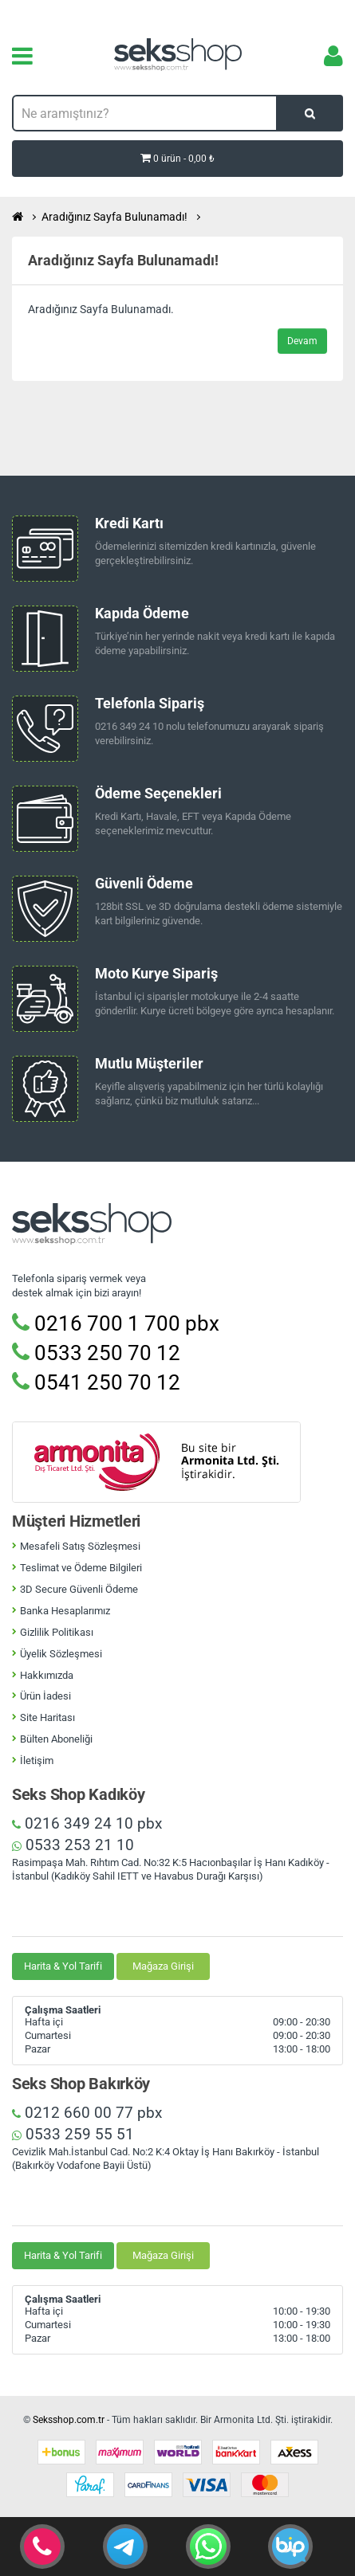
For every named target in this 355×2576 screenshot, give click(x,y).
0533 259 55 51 (73, 2134)
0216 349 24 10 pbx (87, 1823)
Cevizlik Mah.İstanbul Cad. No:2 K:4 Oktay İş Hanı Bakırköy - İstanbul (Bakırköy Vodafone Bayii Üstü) (165, 2158)
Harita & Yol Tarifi (63, 1966)
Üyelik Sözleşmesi (61, 1654)
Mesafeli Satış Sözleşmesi (80, 1546)
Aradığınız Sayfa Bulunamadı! (114, 216)
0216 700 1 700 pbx (115, 1323)
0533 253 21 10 (73, 1845)
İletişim (36, 1760)
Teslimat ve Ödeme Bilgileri (81, 1568)
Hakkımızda (46, 1675)
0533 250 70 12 (96, 1353)
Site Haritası (47, 1717)
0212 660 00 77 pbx (87, 2113)
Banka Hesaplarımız (65, 1611)
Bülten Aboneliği (56, 1739)
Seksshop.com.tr (69, 2419)
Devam (302, 341)
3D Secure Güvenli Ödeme (79, 1589)
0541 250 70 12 (96, 1382)
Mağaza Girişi (163, 1966)
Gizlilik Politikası (56, 1632)
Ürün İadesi (45, 1696)
